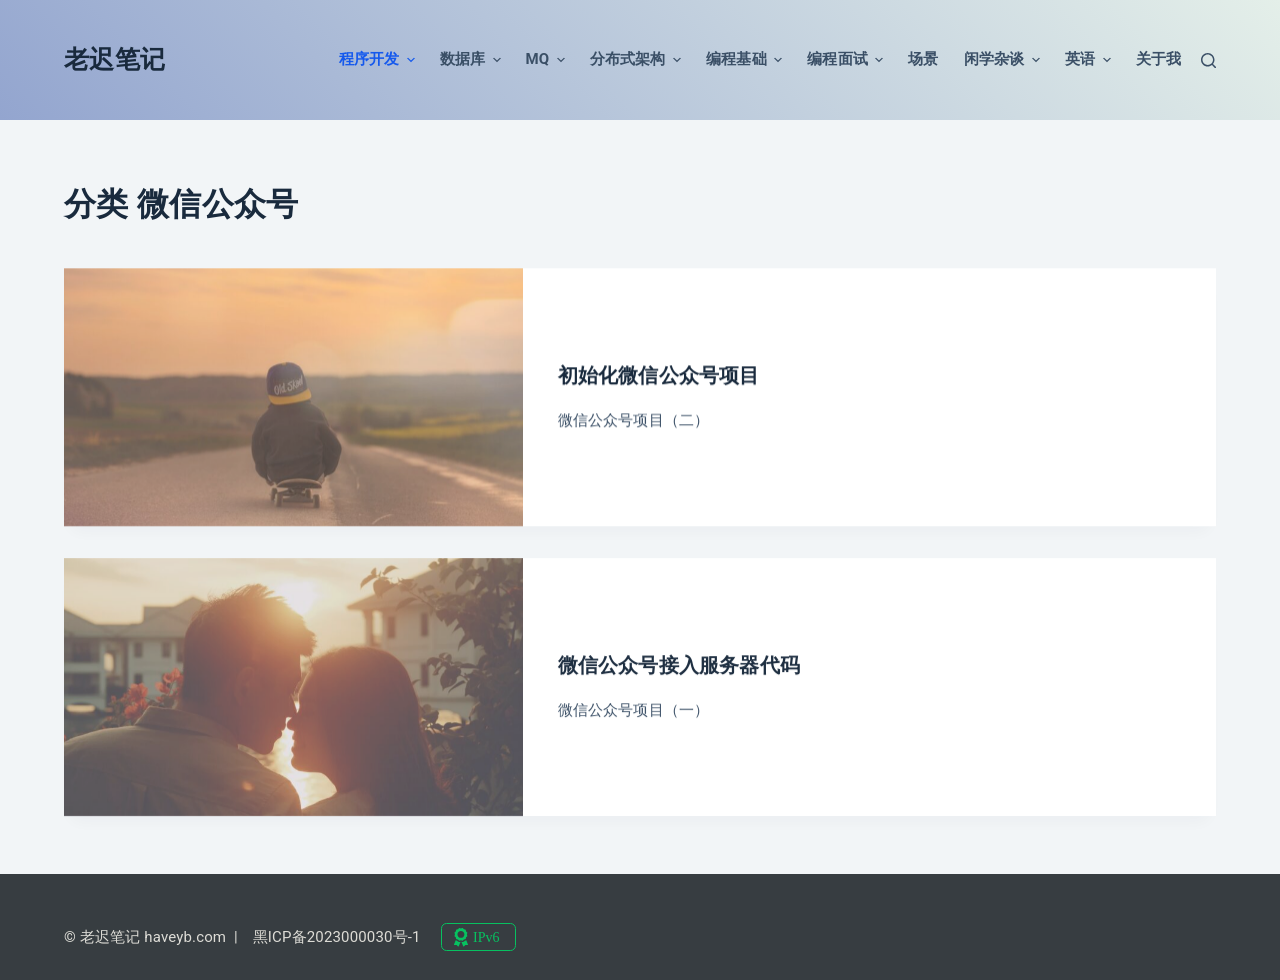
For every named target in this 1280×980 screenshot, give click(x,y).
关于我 (1158, 59)
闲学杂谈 (1002, 60)
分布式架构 (635, 60)
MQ (545, 60)
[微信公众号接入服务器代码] (293, 692)
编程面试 (845, 60)
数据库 (470, 60)
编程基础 (744, 60)
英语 (1088, 60)
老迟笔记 (114, 59)
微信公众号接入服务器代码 (679, 670)
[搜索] (1208, 60)
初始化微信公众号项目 (659, 376)
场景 (923, 59)
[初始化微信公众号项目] (293, 398)
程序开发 (377, 60)
